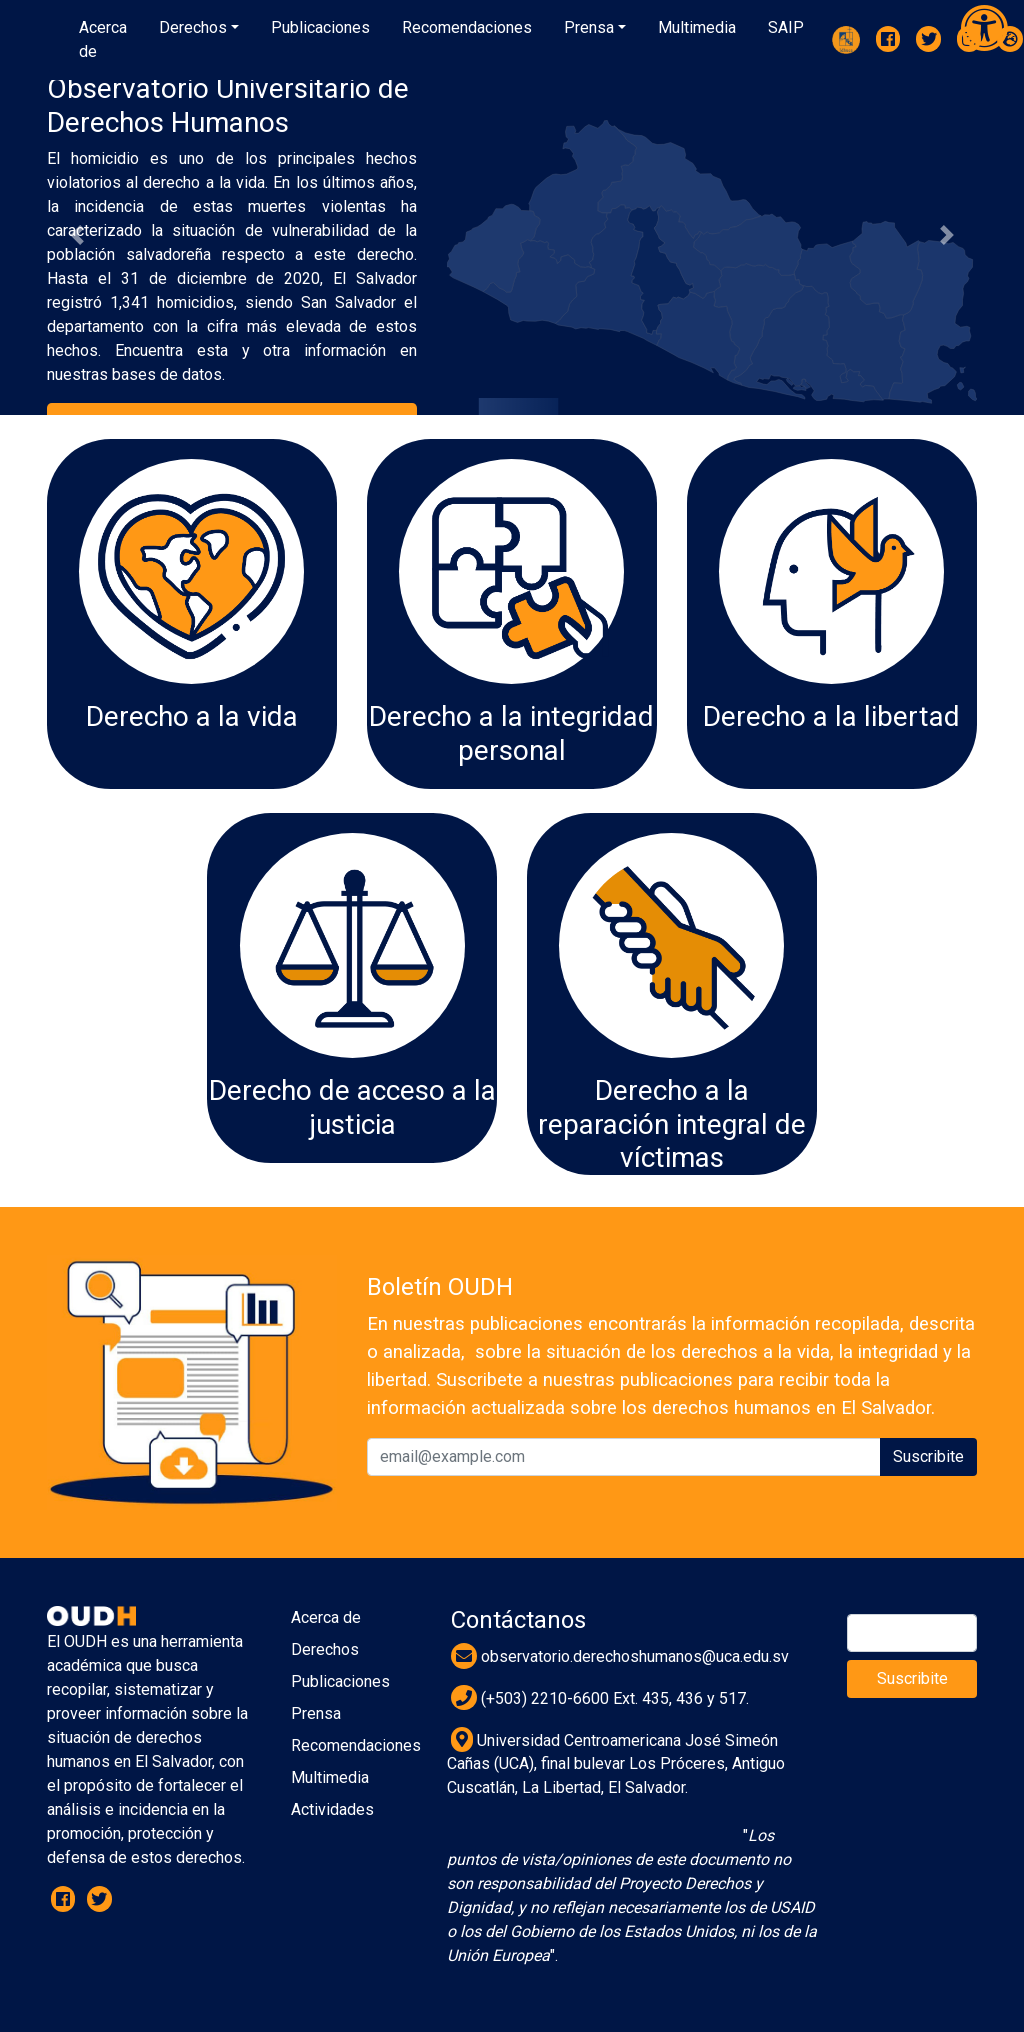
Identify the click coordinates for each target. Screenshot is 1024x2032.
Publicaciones (340, 1681)
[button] (199, 28)
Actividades (332, 1809)
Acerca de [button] (103, 39)
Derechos (325, 1649)
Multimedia (330, 1777)
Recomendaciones (356, 1745)
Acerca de (326, 1617)
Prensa (316, 1713)
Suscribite (928, 1456)
